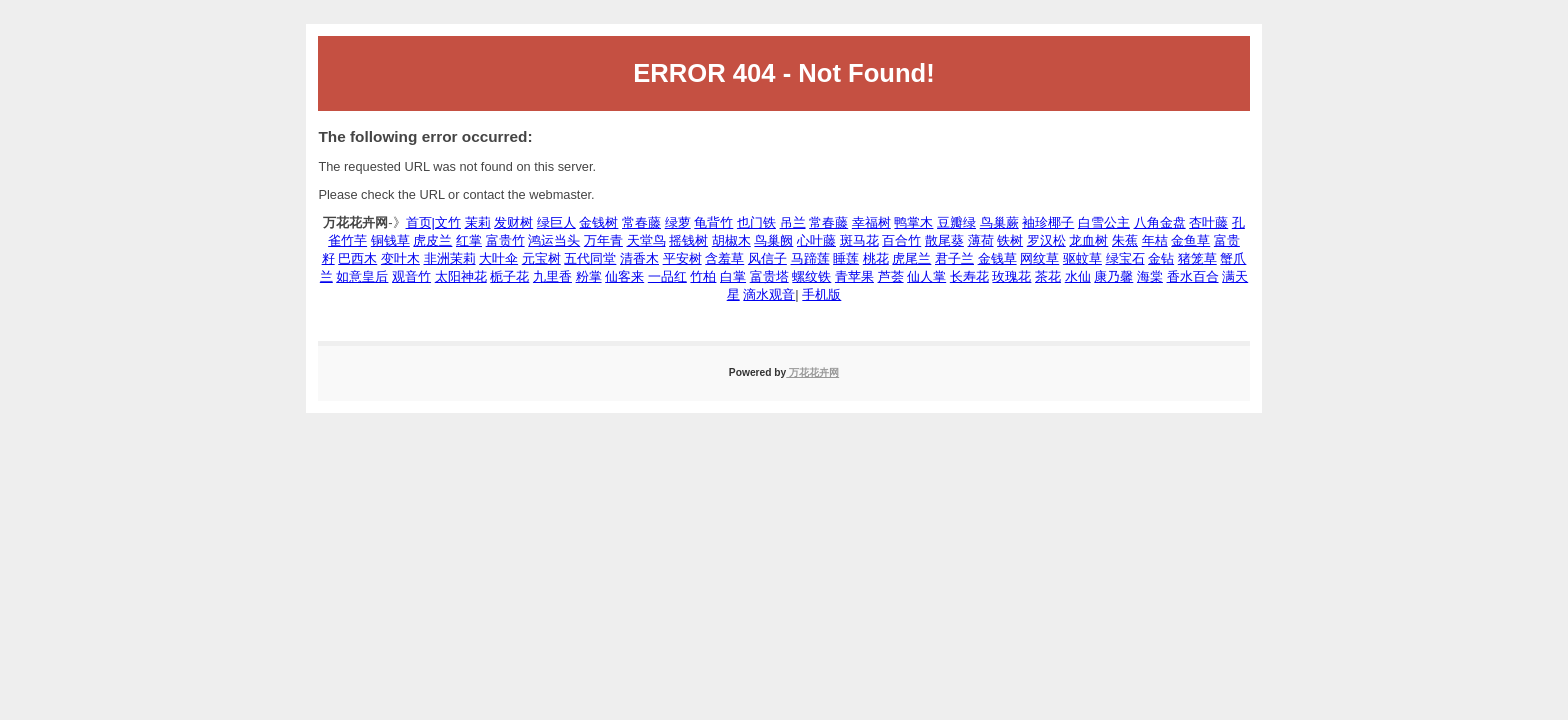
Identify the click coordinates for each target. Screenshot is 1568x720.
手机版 (821, 294)
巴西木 (357, 258)
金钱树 (598, 222)
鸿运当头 (554, 240)
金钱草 (997, 258)
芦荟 (891, 276)
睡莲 (846, 258)
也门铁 (756, 222)
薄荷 (981, 240)
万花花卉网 (812, 372)
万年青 (603, 240)
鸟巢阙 (773, 240)
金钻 (1161, 258)
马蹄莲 (810, 258)
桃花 (876, 258)
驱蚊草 (1082, 258)
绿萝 (678, 222)
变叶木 (400, 258)
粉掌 (589, 276)
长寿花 (969, 276)
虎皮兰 (432, 240)
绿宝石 (1125, 258)
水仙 (1078, 276)
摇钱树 (688, 240)
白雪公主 (1104, 222)
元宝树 (541, 258)
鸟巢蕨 (999, 222)
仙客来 (624, 276)
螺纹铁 (811, 276)
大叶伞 (498, 258)
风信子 (767, 258)
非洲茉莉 (450, 258)
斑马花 (859, 240)
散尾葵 (944, 240)
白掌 (733, 276)
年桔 (1155, 240)
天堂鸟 (646, 240)
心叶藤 (816, 240)
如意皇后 (362, 276)
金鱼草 (1190, 240)
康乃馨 (1113, 276)
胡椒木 (731, 240)
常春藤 (641, 222)
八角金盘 (1160, 222)
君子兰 (954, 258)
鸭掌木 (913, 222)
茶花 (1048, 276)
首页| (420, 222)
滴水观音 (769, 294)
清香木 (639, 258)
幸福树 (871, 222)
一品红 (667, 276)
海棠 (1150, 276)
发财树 (513, 222)
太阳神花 (461, 276)
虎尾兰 (911, 258)
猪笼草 (1197, 258)
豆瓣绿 (956, 222)
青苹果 (854, 276)
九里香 (552, 276)
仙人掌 (926, 276)
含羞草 (724, 258)
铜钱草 (390, 240)
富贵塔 (769, 276)
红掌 (469, 240)
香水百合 (1193, 276)
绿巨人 (556, 222)
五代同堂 (590, 258)
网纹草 (1039, 258)
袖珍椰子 (1048, 222)
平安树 (682, 258)
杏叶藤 (1208, 222)
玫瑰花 (1011, 276)
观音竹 (411, 276)
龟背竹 (713, 222)
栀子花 (509, 276)
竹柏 (703, 276)
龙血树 (1088, 240)
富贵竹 (505, 240)
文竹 (448, 222)
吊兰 (793, 222)
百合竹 (901, 240)
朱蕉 (1125, 240)
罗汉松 (1046, 240)
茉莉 (478, 222)
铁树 (1010, 240)
